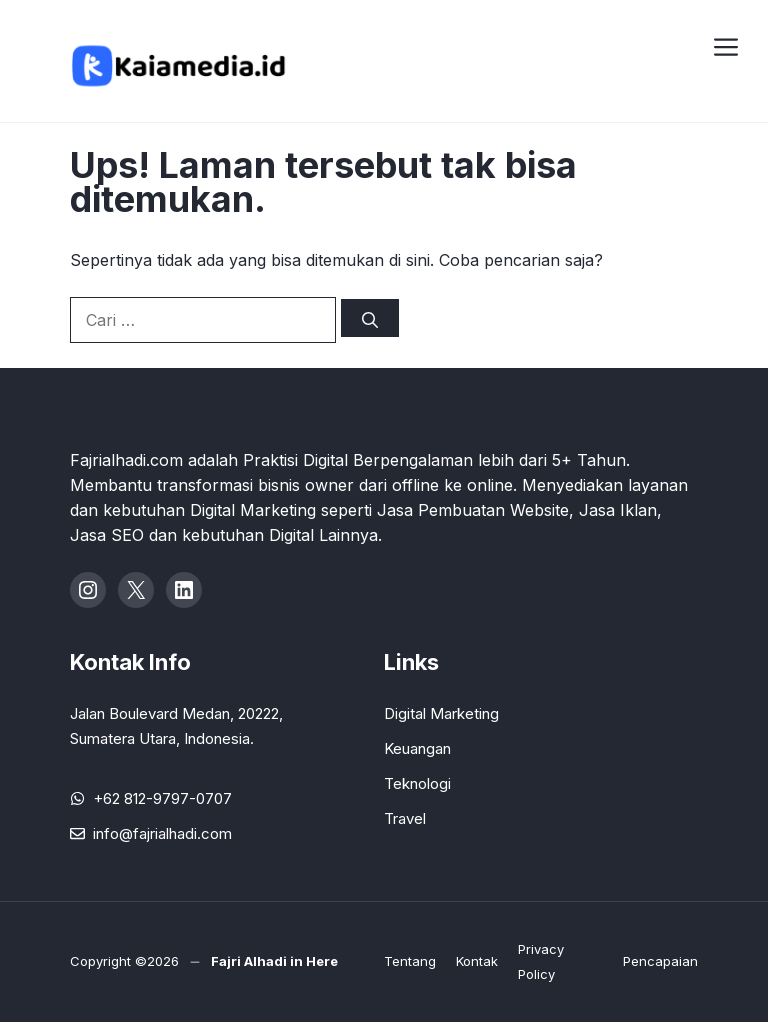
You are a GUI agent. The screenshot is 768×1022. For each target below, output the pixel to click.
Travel (405, 818)
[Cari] (370, 318)
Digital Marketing (441, 713)
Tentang (410, 961)
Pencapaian (660, 961)
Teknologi (417, 783)
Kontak (477, 961)
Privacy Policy (541, 961)
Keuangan (417, 748)
